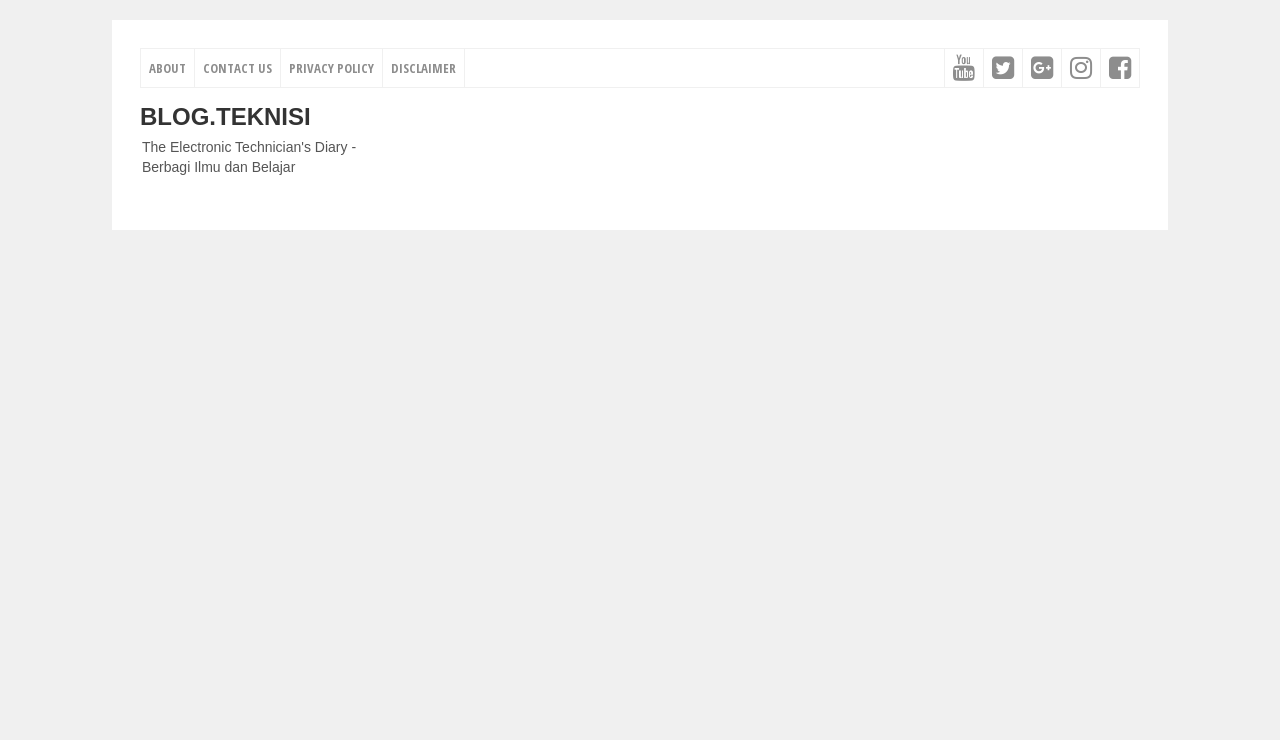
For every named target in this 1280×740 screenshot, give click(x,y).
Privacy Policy (331, 68)
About (167, 68)
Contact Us (237, 68)
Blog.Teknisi (225, 116)
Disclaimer (423, 68)
